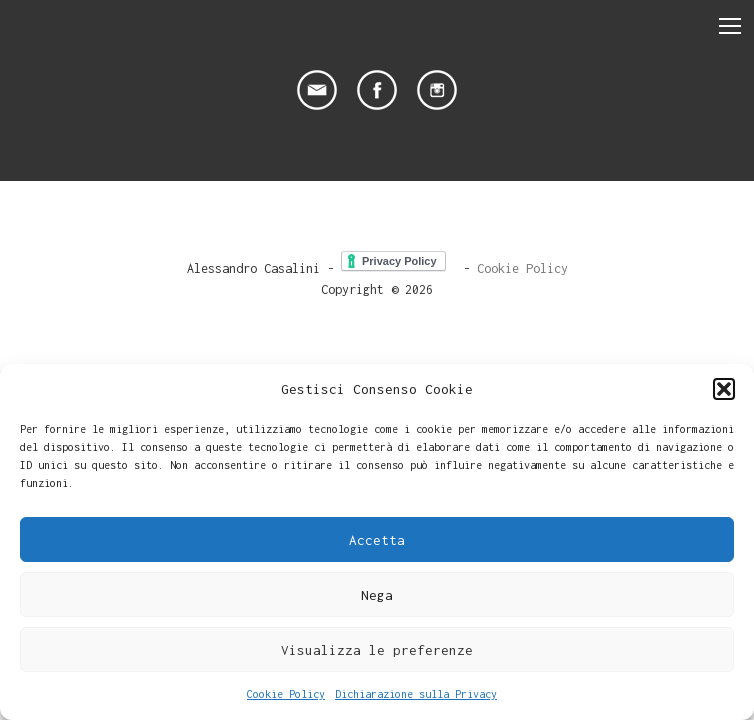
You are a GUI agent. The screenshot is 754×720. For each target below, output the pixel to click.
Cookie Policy (286, 694)
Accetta (377, 540)
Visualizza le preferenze (377, 650)
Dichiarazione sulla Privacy (416, 694)
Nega (377, 595)
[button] (724, 389)
